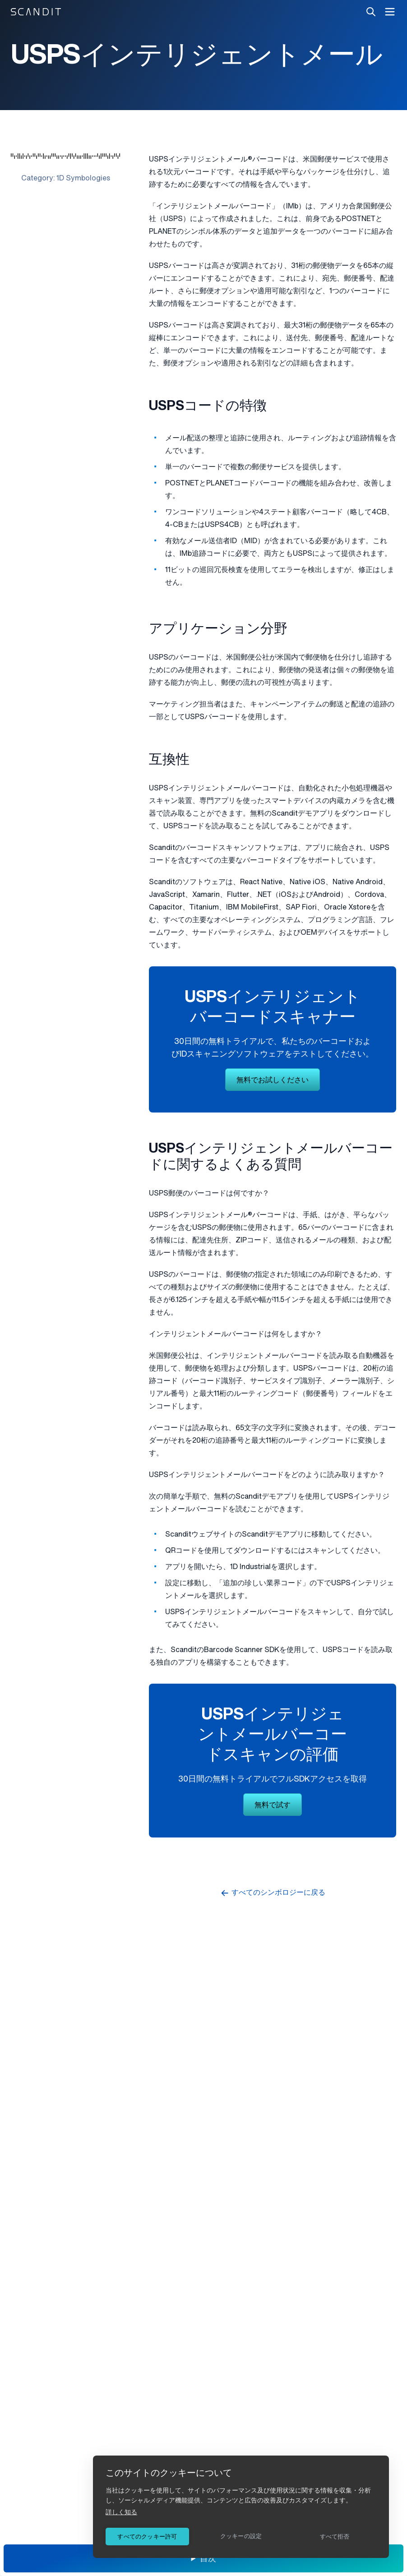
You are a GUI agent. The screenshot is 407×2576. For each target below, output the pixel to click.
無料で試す (272, 1805)
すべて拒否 (335, 2536)
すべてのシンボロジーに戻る (272, 1893)
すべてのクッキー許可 (147, 2536)
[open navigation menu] (390, 11)
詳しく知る (121, 2511)
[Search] (370, 11)
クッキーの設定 (241, 2536)
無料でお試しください (272, 1080)
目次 (208, 2559)
